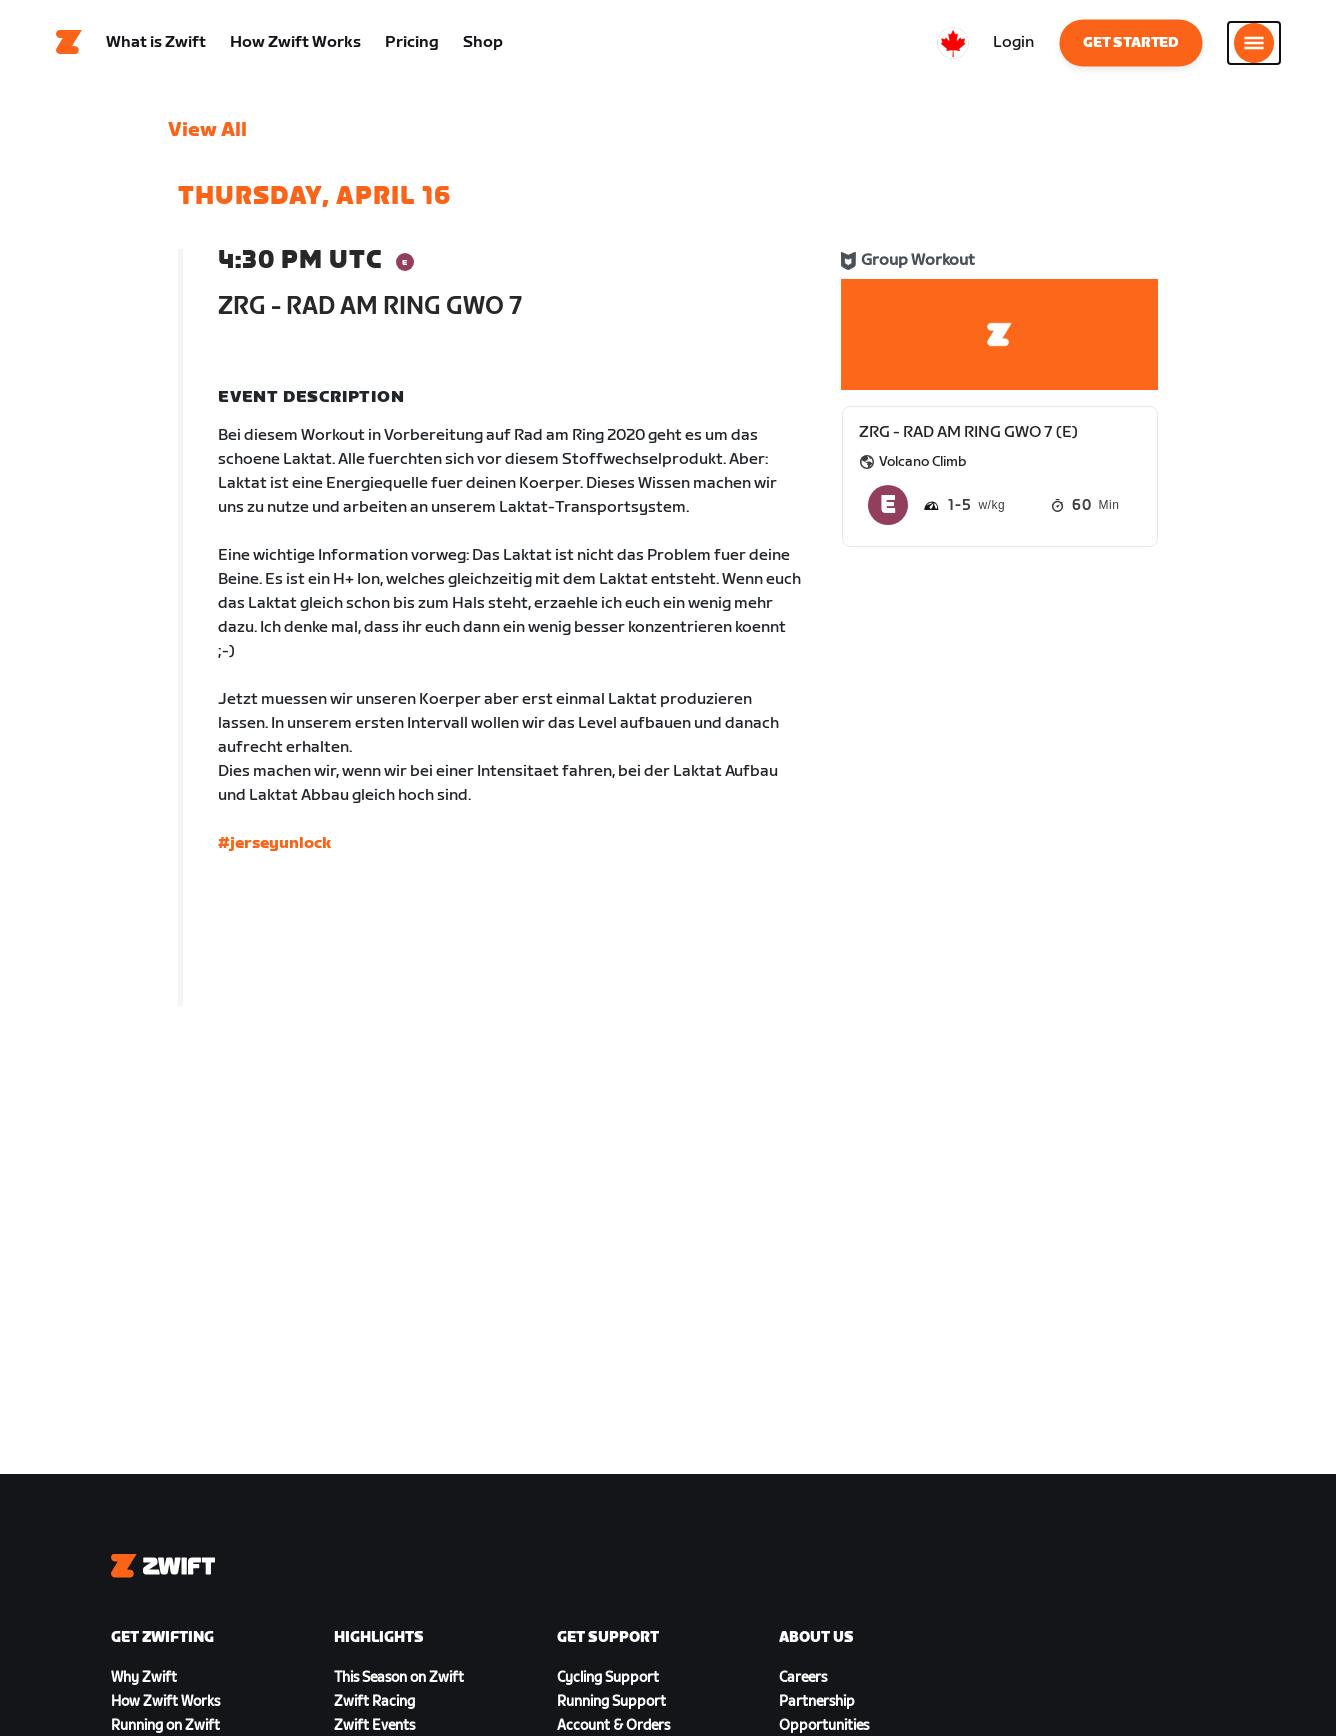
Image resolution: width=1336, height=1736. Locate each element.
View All (207, 135)
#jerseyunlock (275, 848)
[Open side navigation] (1254, 45)
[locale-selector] (953, 45)
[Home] (69, 45)
